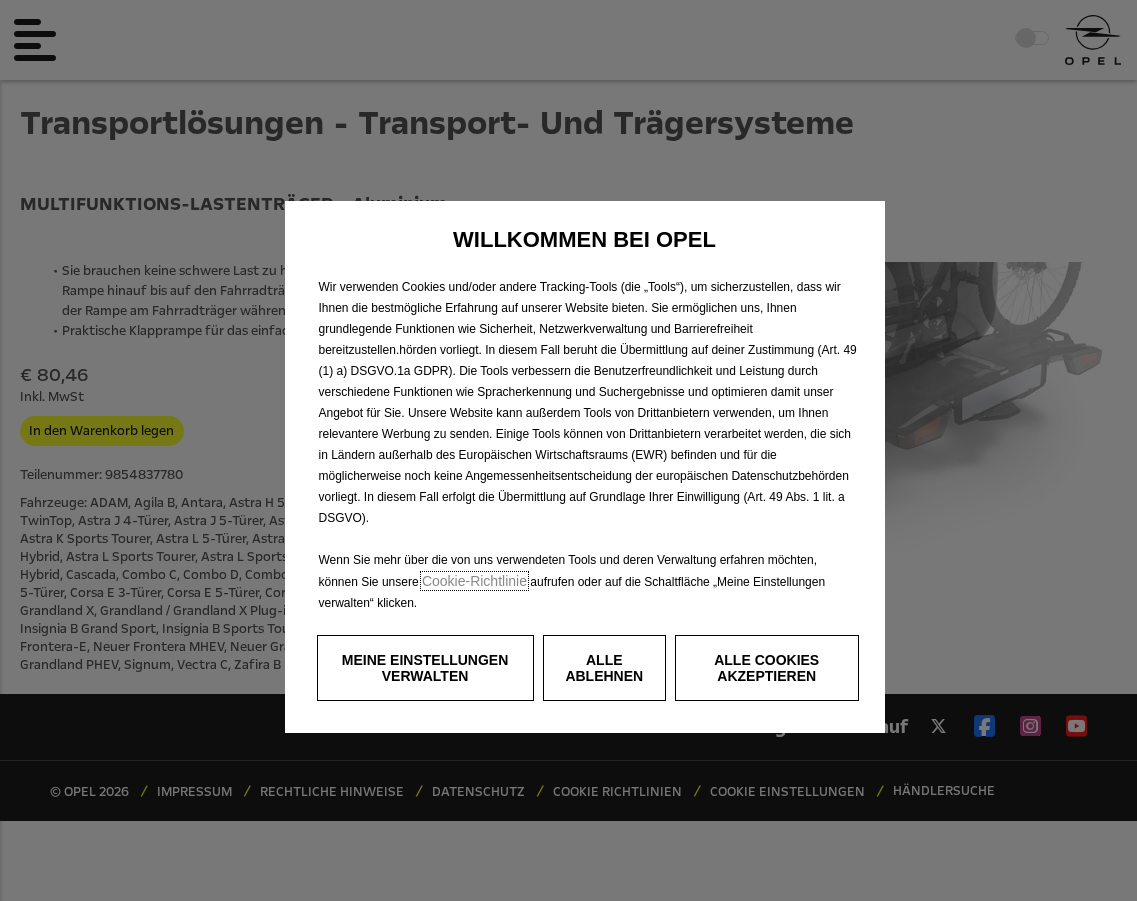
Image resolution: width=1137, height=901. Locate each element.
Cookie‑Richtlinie (474, 581)
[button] (425, 668)
